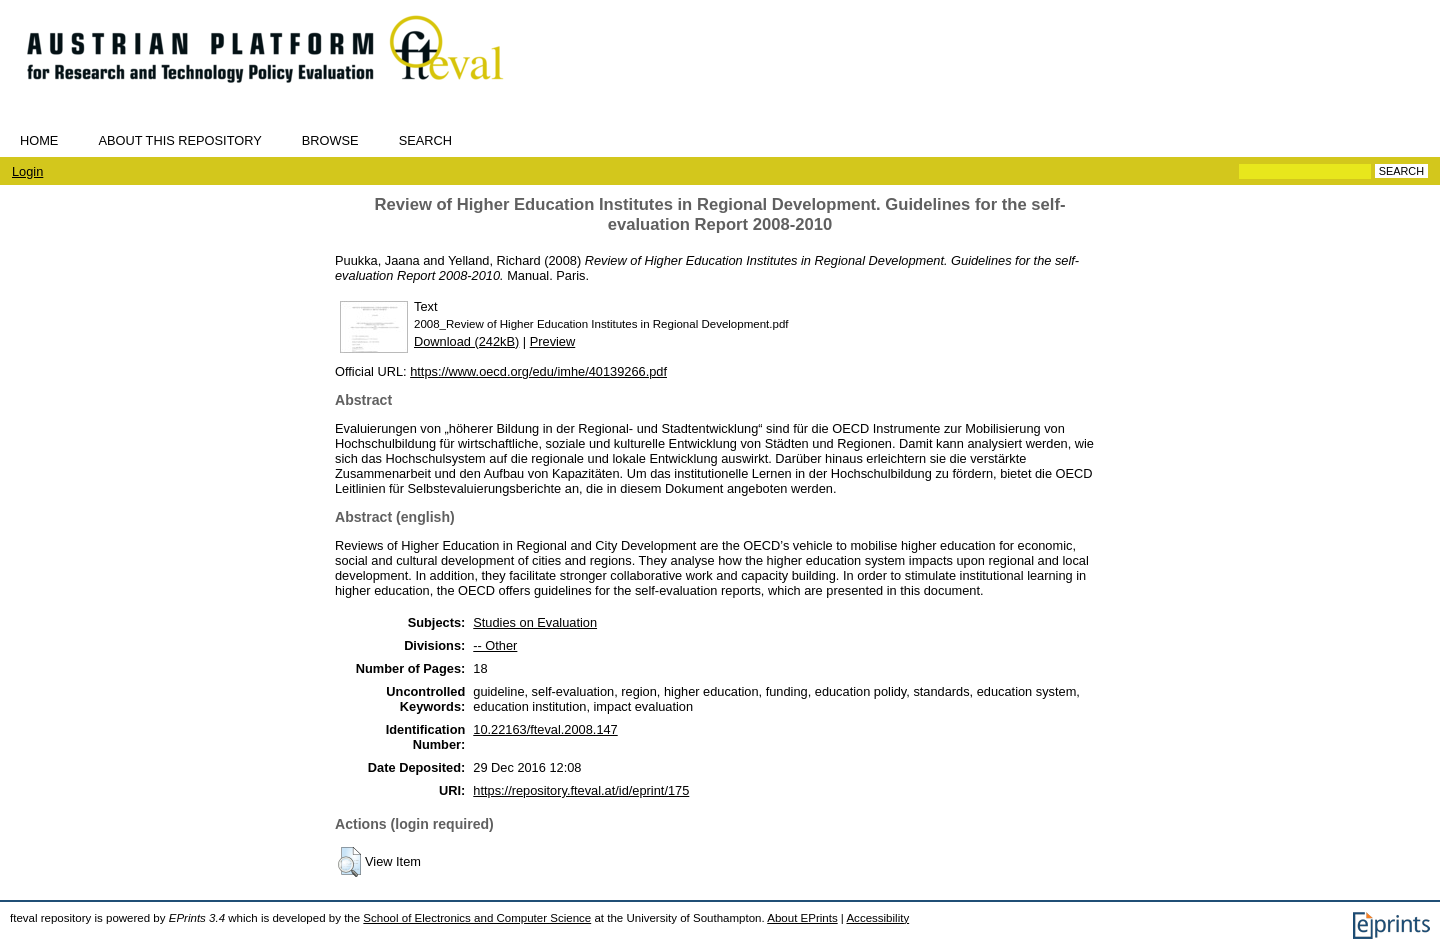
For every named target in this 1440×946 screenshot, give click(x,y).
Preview (553, 341)
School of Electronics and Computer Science (477, 918)
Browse (330, 140)
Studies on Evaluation (535, 622)
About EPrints (802, 918)
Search (425, 140)
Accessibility (877, 918)
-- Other (495, 645)
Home (39, 140)
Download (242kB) (466, 341)
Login (27, 171)
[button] (349, 862)
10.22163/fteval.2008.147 (545, 729)
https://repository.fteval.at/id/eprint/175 (581, 790)
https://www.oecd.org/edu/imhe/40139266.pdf (538, 371)
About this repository (179, 140)
